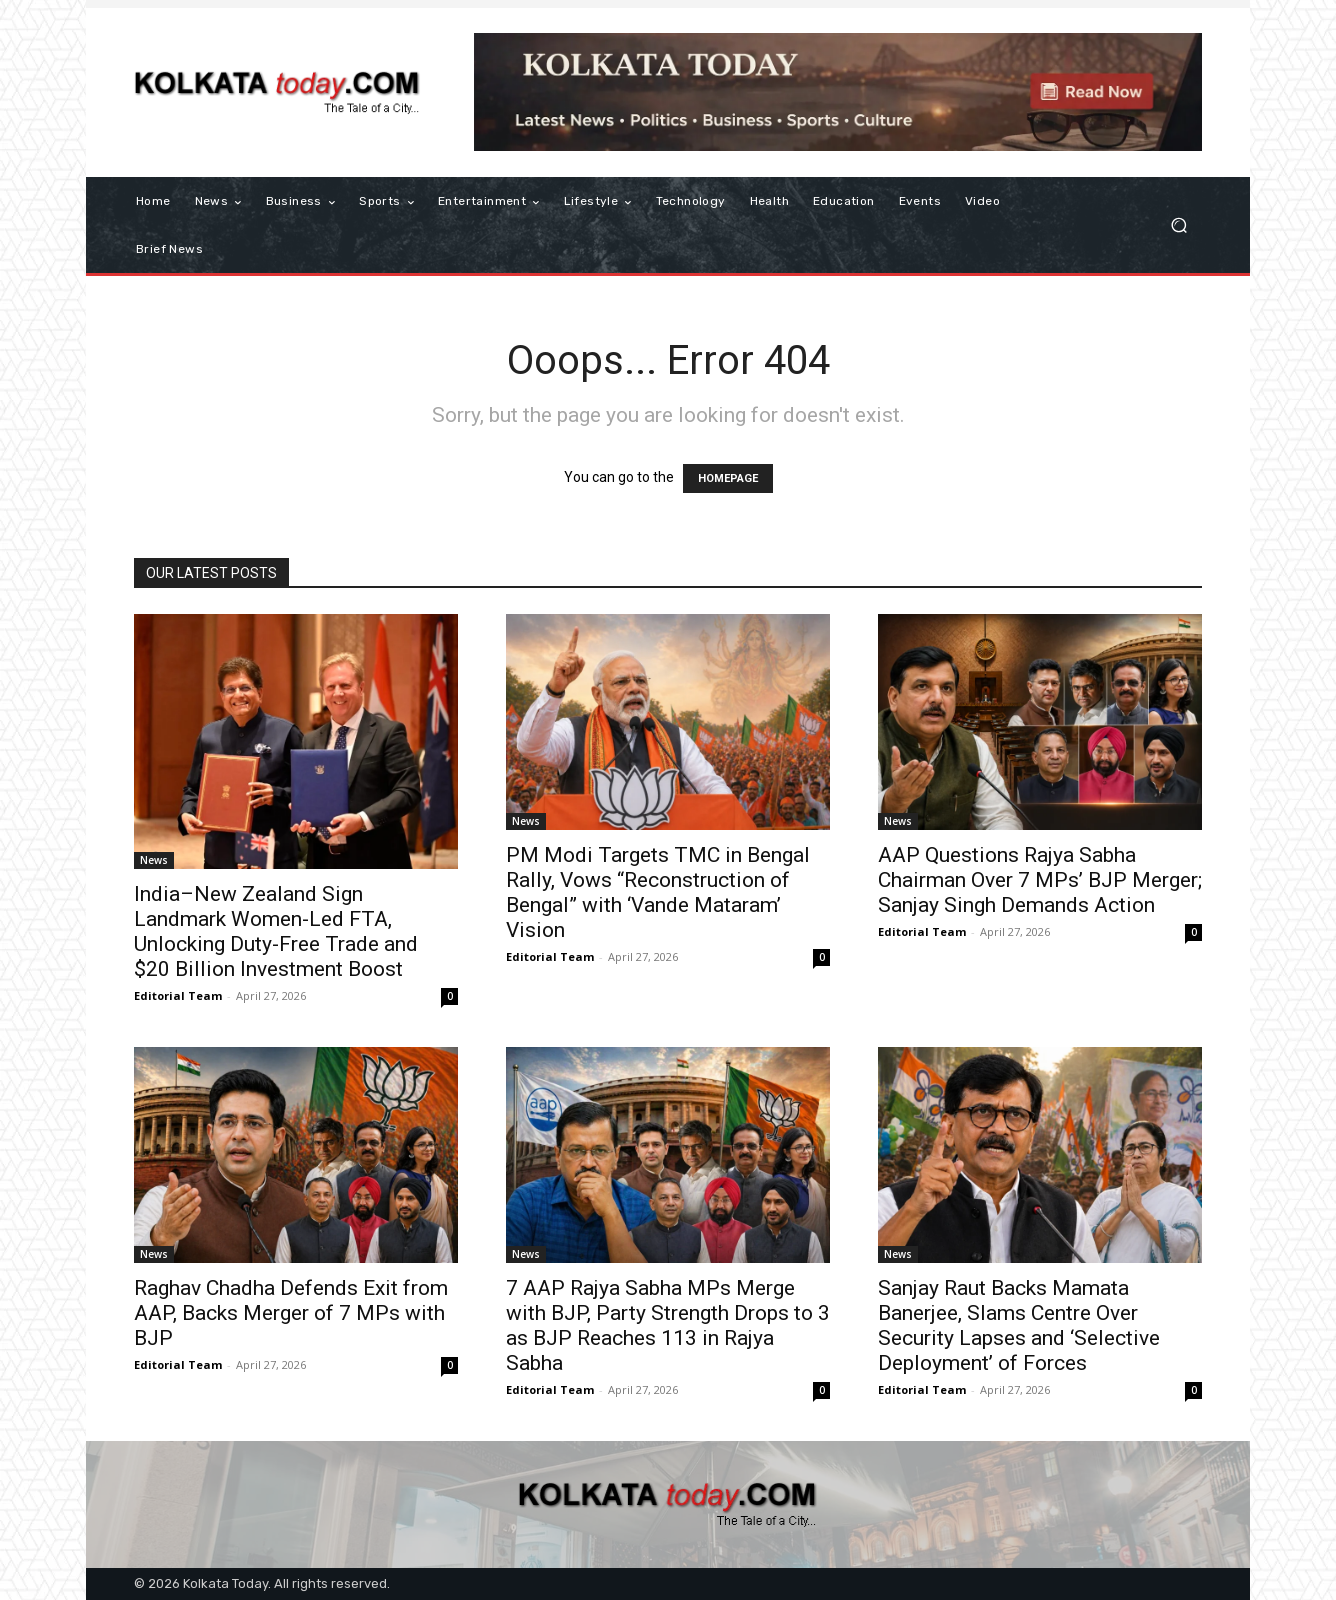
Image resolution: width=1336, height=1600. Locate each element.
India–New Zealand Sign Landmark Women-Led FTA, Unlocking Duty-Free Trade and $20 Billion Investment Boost (276, 931)
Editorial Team (178, 995)
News (154, 860)
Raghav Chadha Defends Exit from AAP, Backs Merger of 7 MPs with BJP (291, 1313)
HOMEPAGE (728, 478)
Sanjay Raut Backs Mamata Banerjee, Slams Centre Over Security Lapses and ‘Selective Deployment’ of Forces (1019, 1325)
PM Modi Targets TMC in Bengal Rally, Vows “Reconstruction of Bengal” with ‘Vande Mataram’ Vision (658, 892)
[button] (1178, 225)
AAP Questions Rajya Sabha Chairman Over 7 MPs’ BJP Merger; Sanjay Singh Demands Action (1040, 880)
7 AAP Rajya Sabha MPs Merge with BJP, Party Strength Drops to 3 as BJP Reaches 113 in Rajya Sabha (668, 1325)
